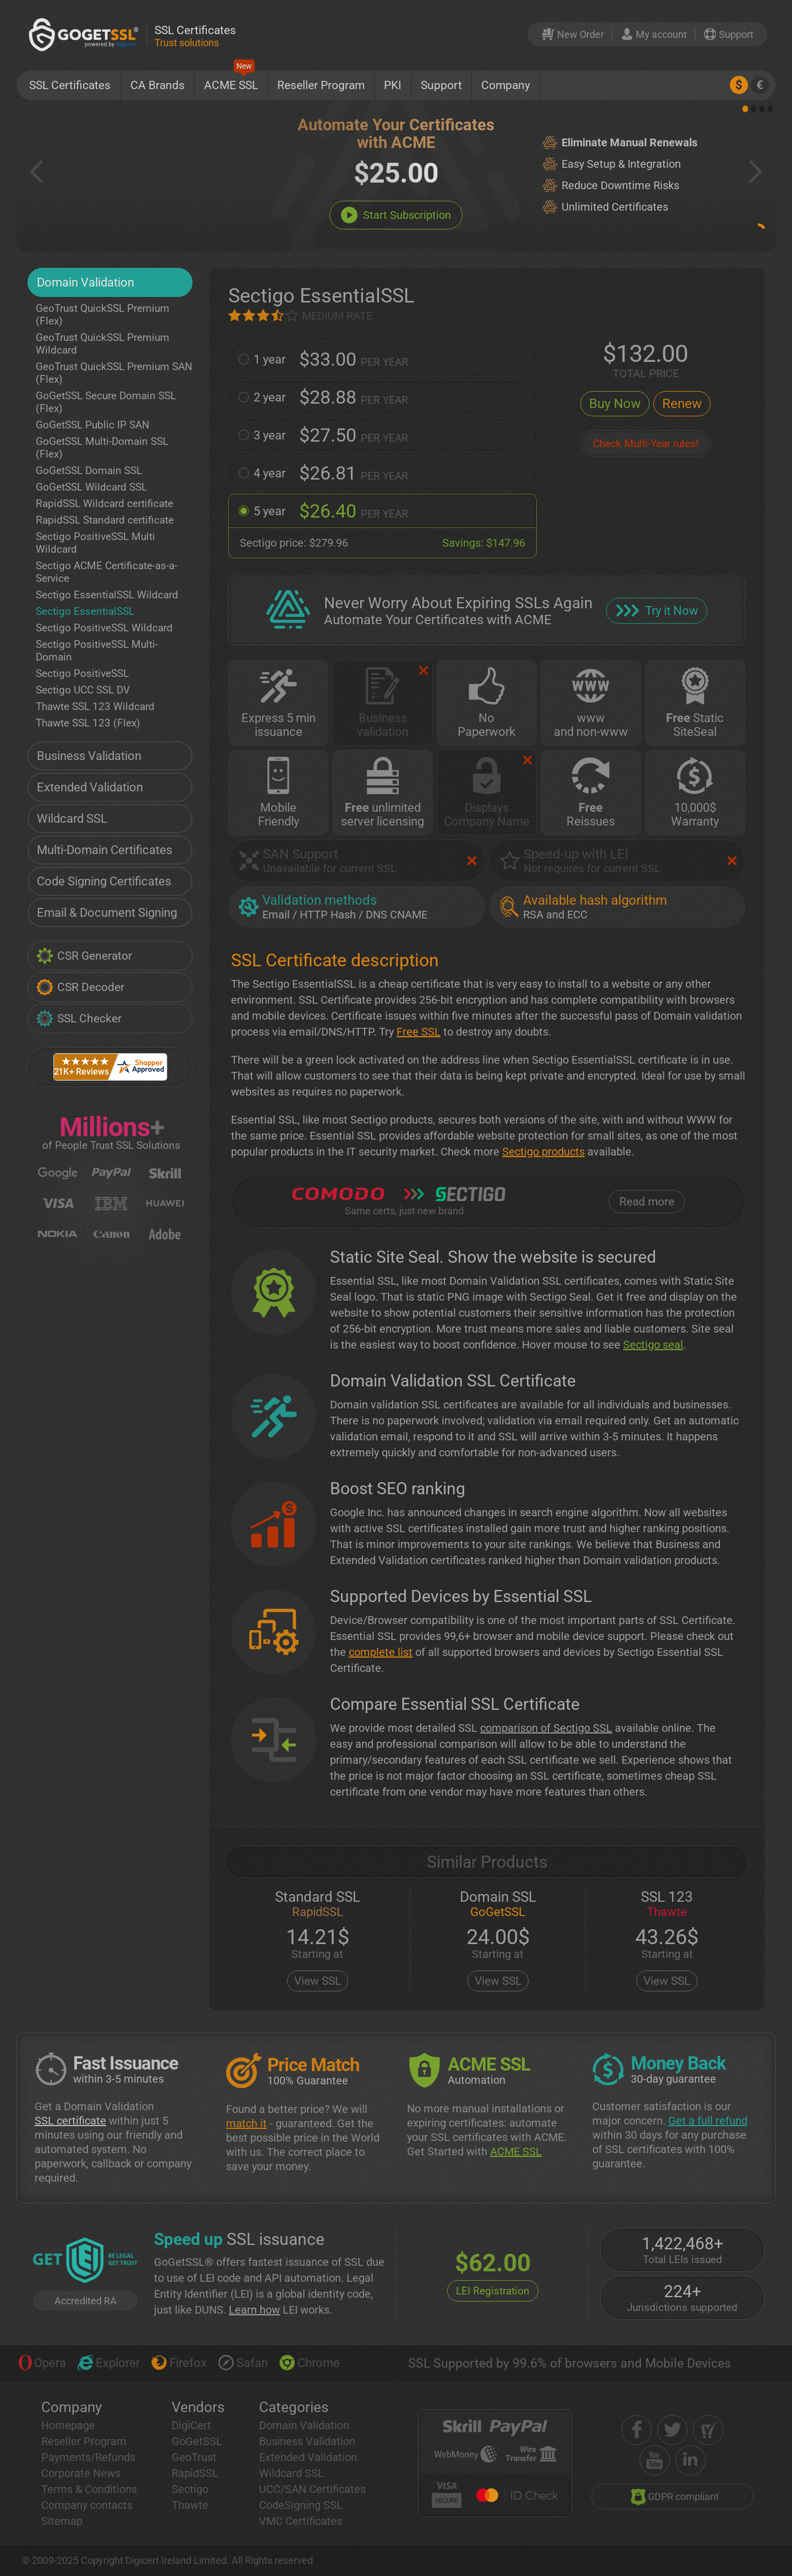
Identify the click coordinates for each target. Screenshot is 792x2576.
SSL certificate (70, 2120)
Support (441, 85)
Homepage (68, 2425)
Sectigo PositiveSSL (82, 673)
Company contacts (87, 2505)
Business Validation (89, 756)
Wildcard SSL (72, 818)
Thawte (190, 2505)
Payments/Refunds (88, 2457)
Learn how (254, 2309)
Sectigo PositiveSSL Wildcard (104, 627)
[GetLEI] (85, 2261)
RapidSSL (195, 2473)
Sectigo (190, 2489)
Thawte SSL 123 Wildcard (95, 706)
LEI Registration (493, 2291)
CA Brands (157, 85)
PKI (393, 85)
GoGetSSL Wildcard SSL (91, 487)
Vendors (198, 2407)
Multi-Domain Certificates (104, 850)
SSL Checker (79, 1018)
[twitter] (672, 2430)
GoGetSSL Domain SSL (89, 470)
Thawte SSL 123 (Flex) (88, 723)
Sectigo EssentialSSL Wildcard (107, 594)
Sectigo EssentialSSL (85, 611)
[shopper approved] (708, 2430)
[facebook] (637, 2430)
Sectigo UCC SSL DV (83, 690)
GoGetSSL (197, 2441)
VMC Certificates (300, 2521)
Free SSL (419, 1031)
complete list (381, 1652)
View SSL (317, 1981)
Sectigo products (543, 1151)
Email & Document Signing (107, 913)
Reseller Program (321, 85)
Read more (646, 1201)
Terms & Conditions (89, 2489)
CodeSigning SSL (301, 2505)
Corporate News (80, 2473)
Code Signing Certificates (104, 881)
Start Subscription (396, 215)
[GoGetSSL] (86, 34)
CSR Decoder (80, 987)
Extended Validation (90, 787)
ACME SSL (231, 81)
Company (505, 85)
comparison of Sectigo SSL (546, 1728)
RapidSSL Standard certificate (105, 520)
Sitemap (61, 2521)
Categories (293, 2407)
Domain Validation (85, 282)
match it (246, 2123)
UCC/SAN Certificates (312, 2489)
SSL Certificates (70, 85)
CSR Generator (84, 956)
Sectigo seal (653, 1344)
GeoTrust (194, 2457)
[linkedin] (690, 2460)
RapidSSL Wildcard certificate (104, 503)
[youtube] (655, 2460)
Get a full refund (707, 2120)
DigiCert (191, 2425)
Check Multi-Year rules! (645, 443)
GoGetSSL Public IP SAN (93, 425)
